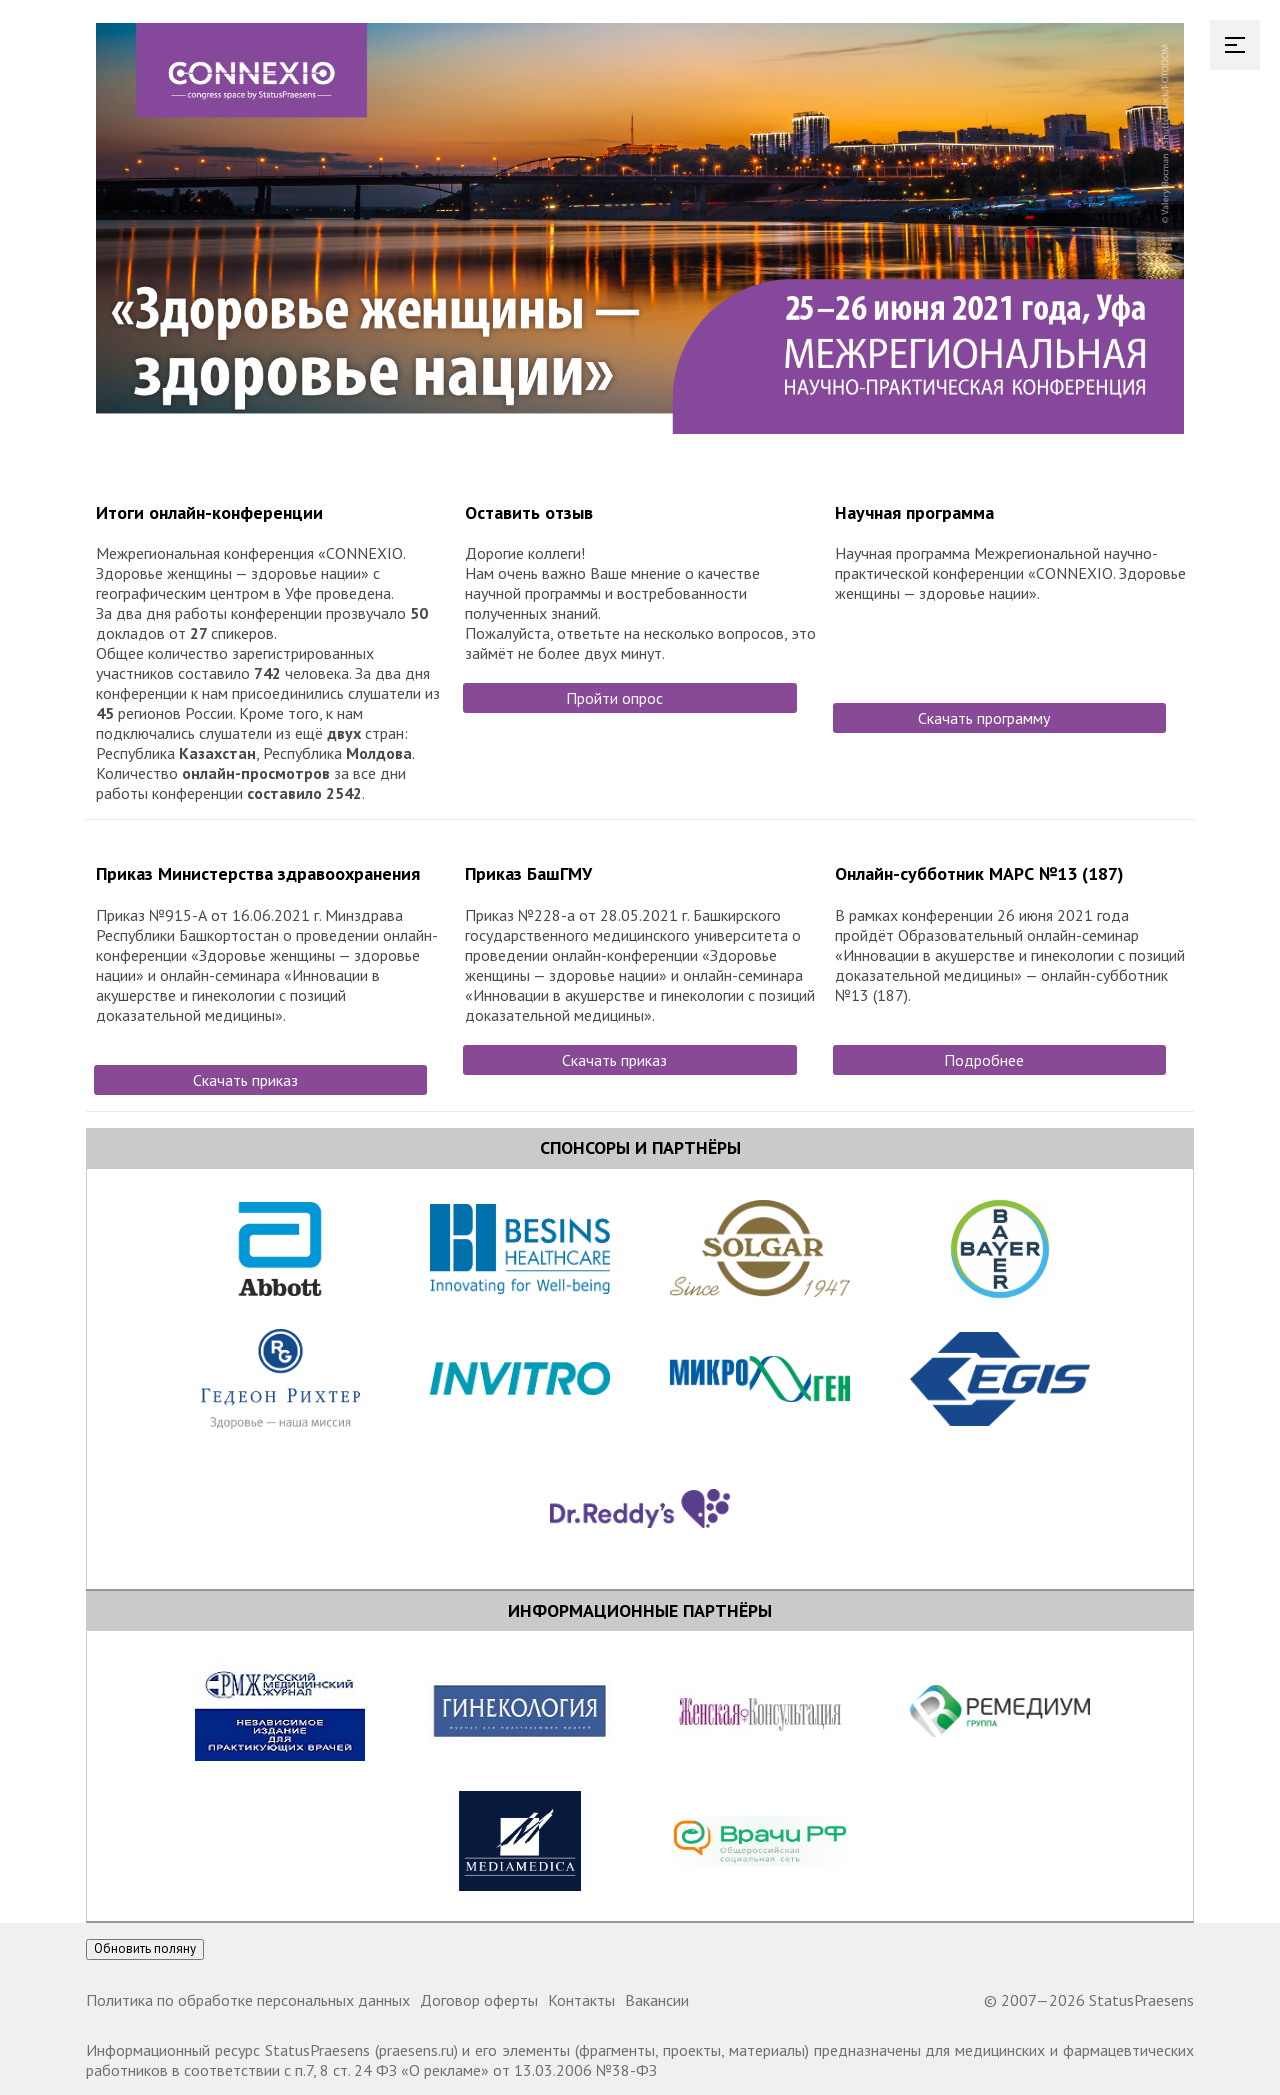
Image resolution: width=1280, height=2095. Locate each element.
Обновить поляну (145, 1948)
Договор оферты (479, 2000)
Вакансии (657, 2000)
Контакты (581, 2000)
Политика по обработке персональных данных (248, 2000)
